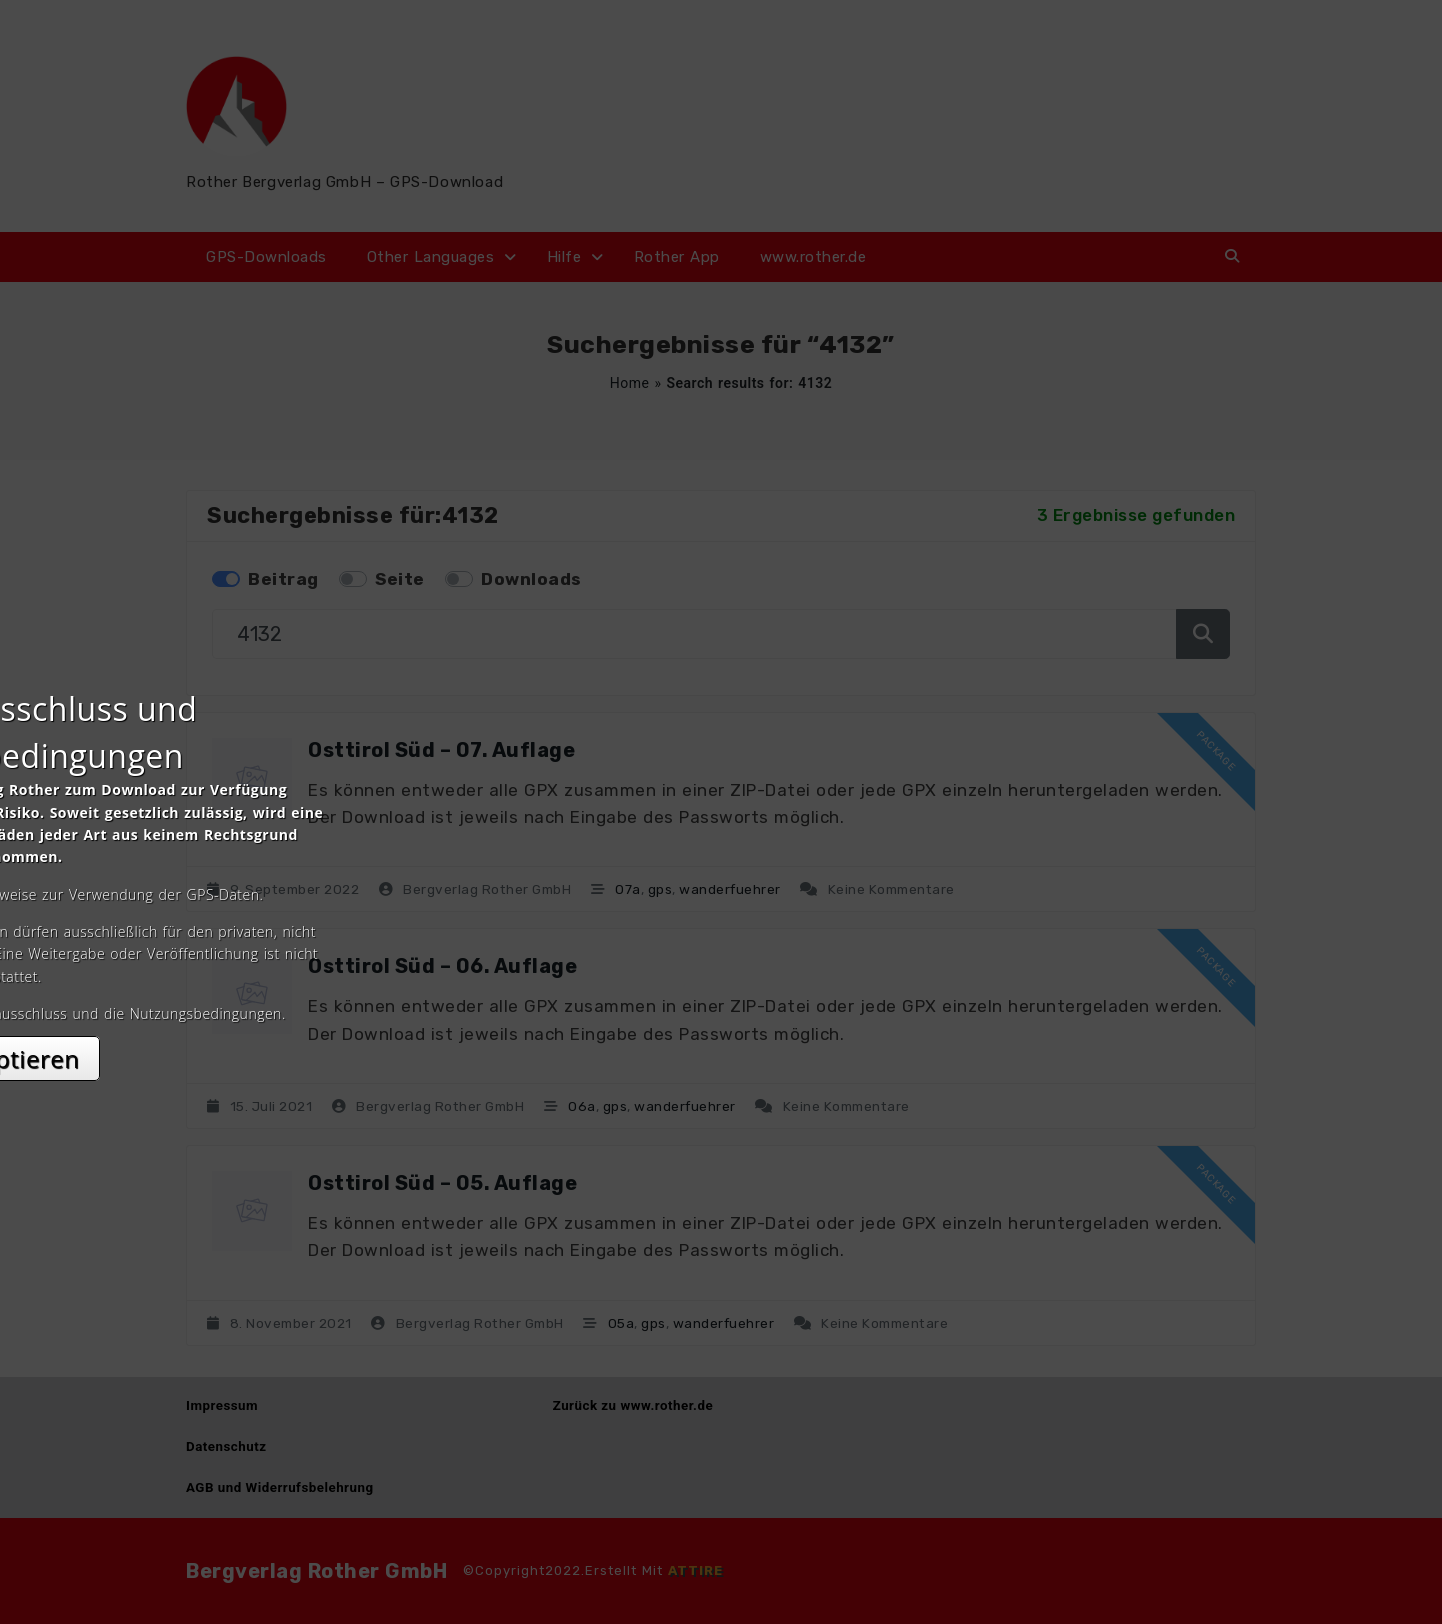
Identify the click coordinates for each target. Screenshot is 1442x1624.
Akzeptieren (721, 989)
